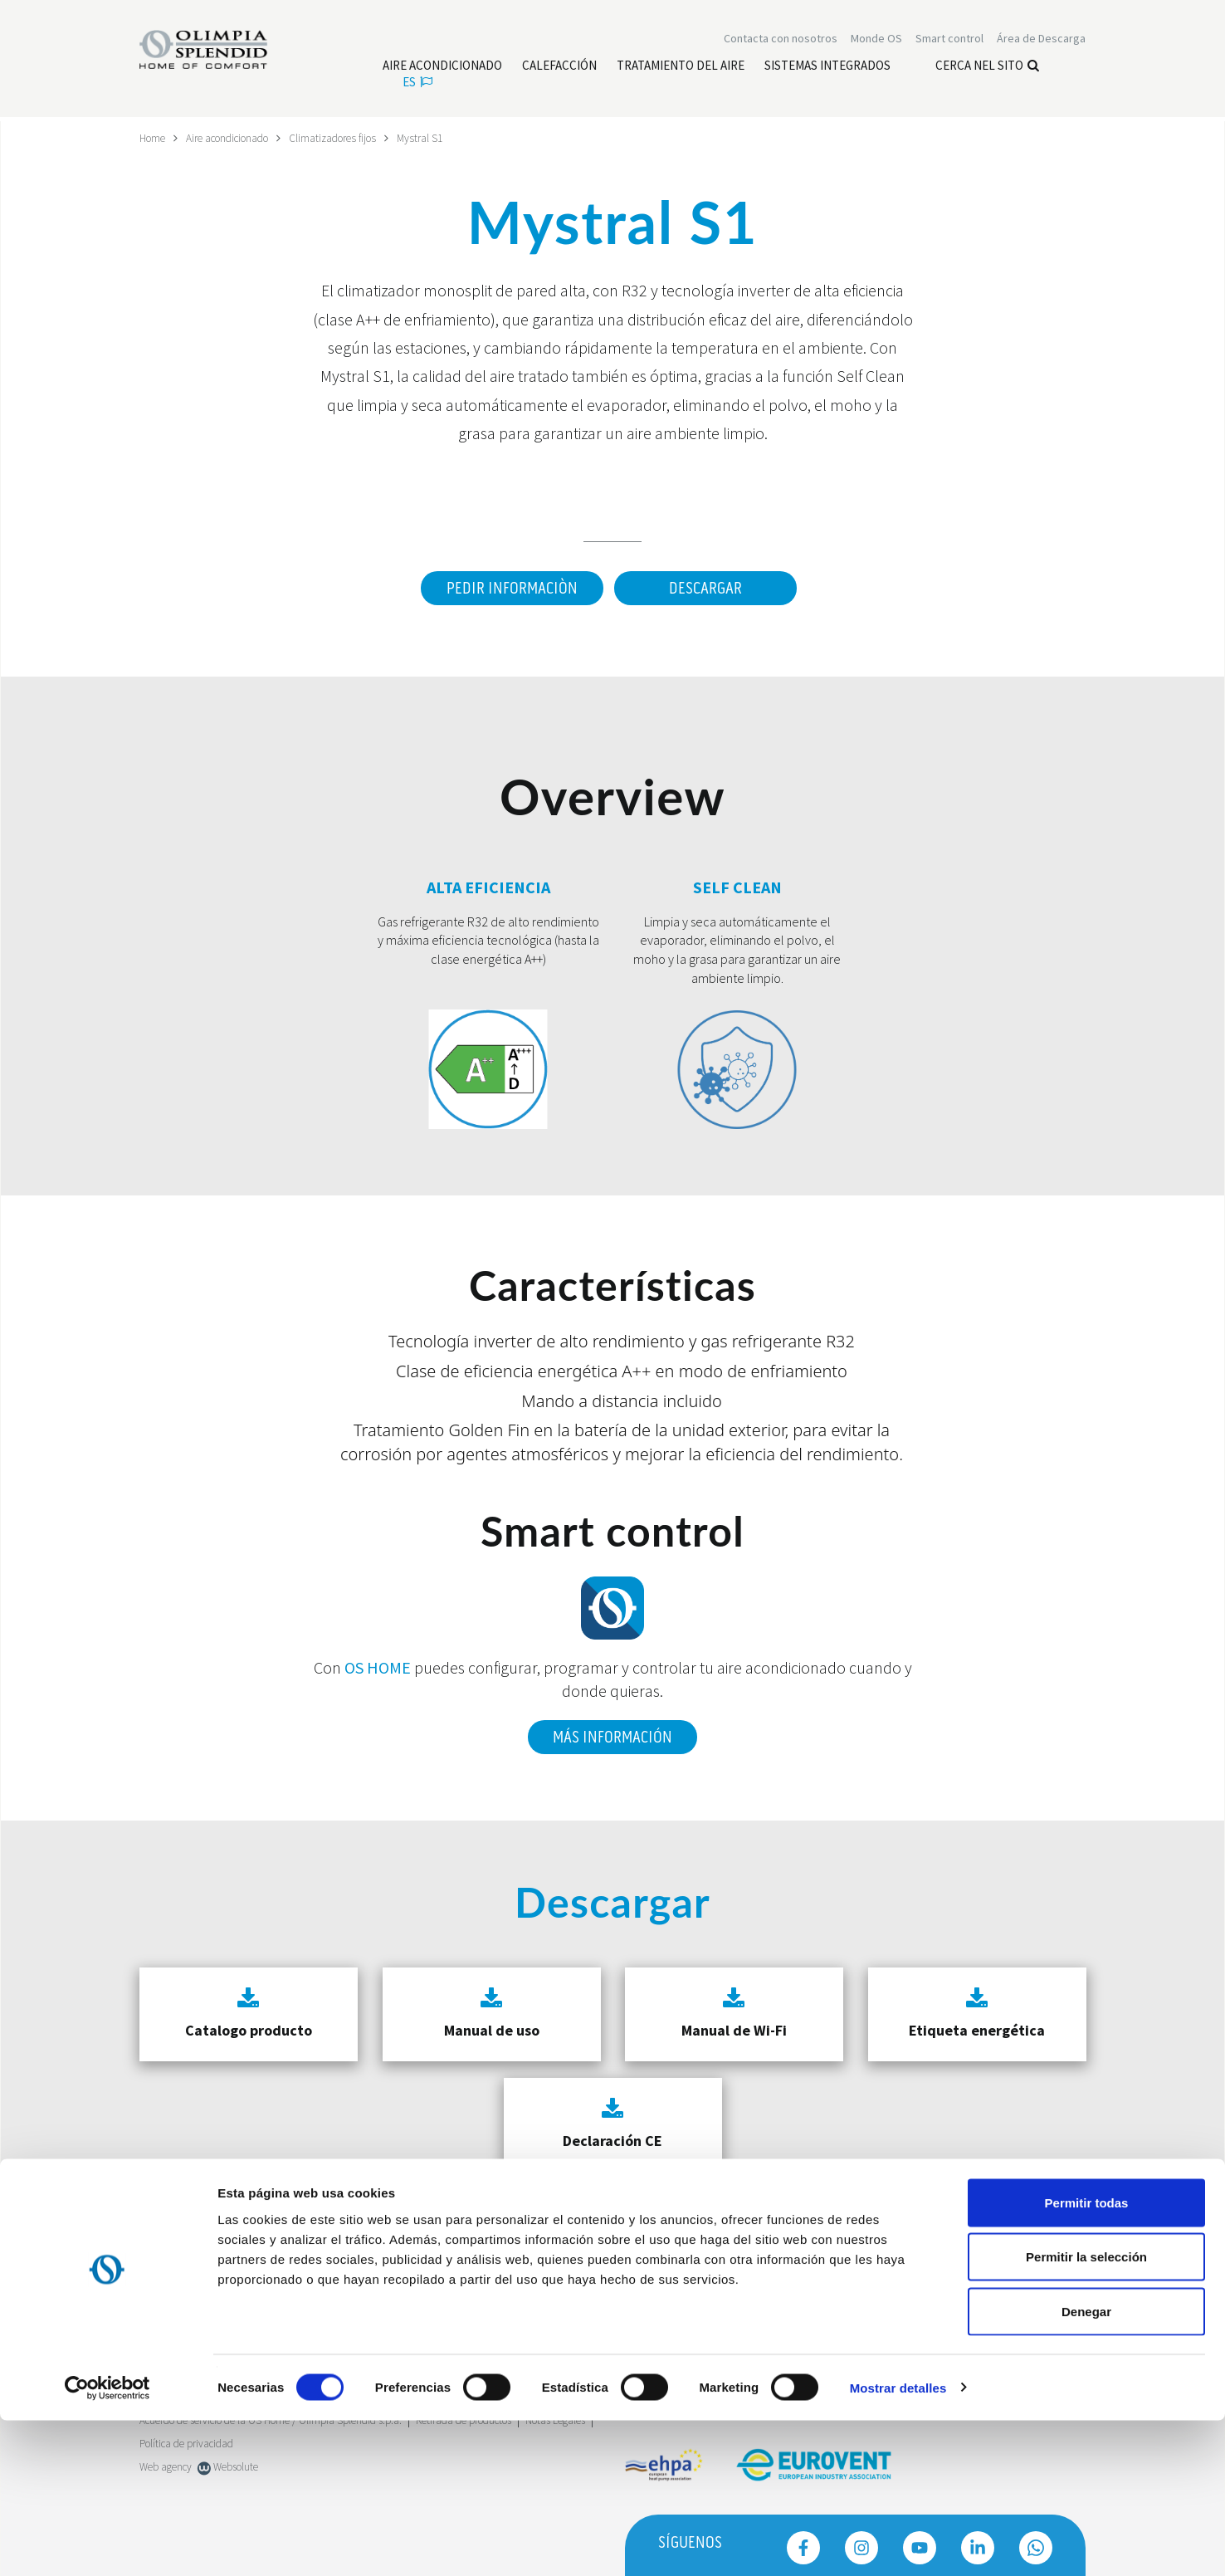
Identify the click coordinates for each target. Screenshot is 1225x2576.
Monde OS (876, 39)
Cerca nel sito (987, 67)
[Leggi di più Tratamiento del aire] (680, 67)
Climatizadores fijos (350, 137)
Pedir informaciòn (507, 588)
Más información (612, 1732)
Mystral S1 (441, 137)
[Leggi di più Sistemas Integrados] (827, 67)
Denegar (1086, 2467)
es (417, 83)
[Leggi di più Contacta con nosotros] (780, 40)
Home (153, 137)
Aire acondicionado (235, 137)
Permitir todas (1087, 2358)
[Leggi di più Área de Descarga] (1041, 40)
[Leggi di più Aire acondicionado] (442, 67)
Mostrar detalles (898, 2543)
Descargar (705, 588)
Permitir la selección (1086, 2413)
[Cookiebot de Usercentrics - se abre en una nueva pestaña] (107, 2543)
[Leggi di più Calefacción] (559, 67)
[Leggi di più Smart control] (949, 40)
